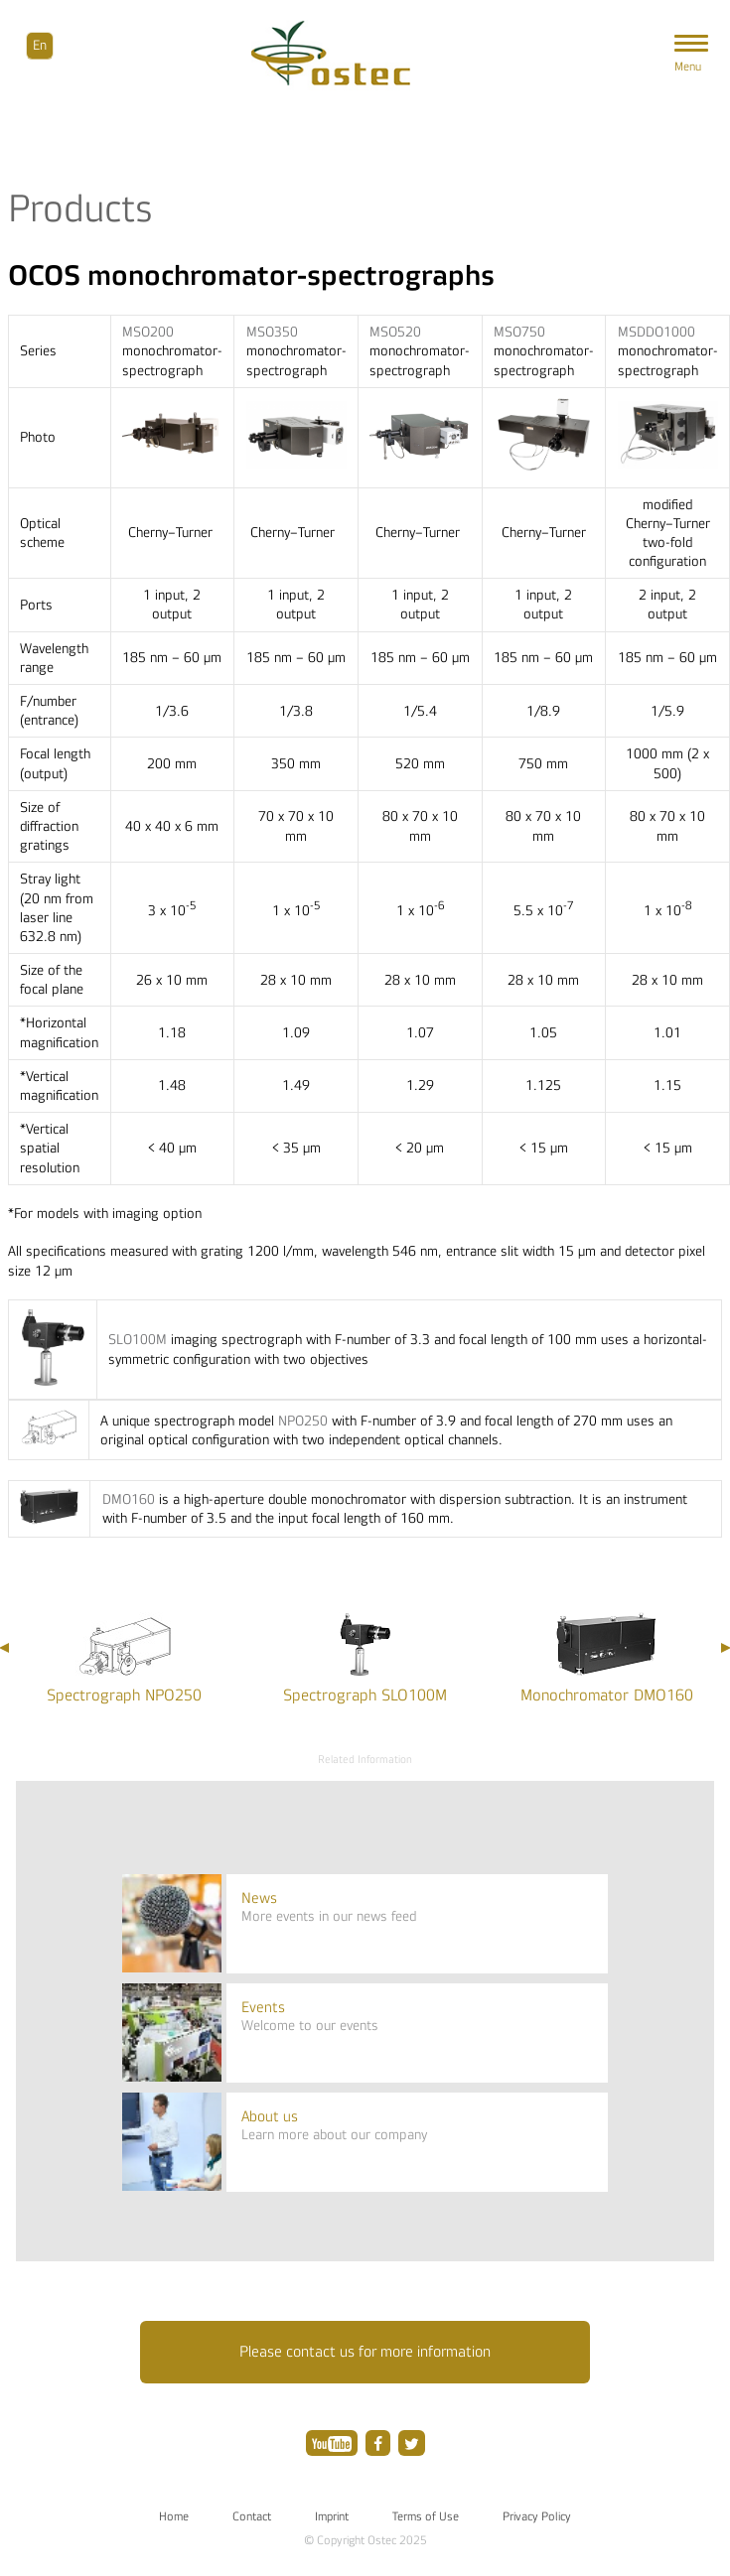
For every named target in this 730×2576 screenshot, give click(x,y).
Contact (251, 2516)
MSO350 (272, 332)
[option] (123, 1656)
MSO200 (148, 332)
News (259, 1898)
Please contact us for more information (365, 2352)
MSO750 (519, 332)
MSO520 (395, 332)
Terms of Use (425, 2516)
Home (174, 2516)
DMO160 (128, 1499)
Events (263, 2007)
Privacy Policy (537, 2516)
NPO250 (303, 1421)
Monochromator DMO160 (606, 1695)
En (40, 45)
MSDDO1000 (656, 332)
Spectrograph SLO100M (365, 1695)
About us (269, 2116)
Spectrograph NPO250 (124, 1695)
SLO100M (137, 1339)
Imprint (332, 2516)
